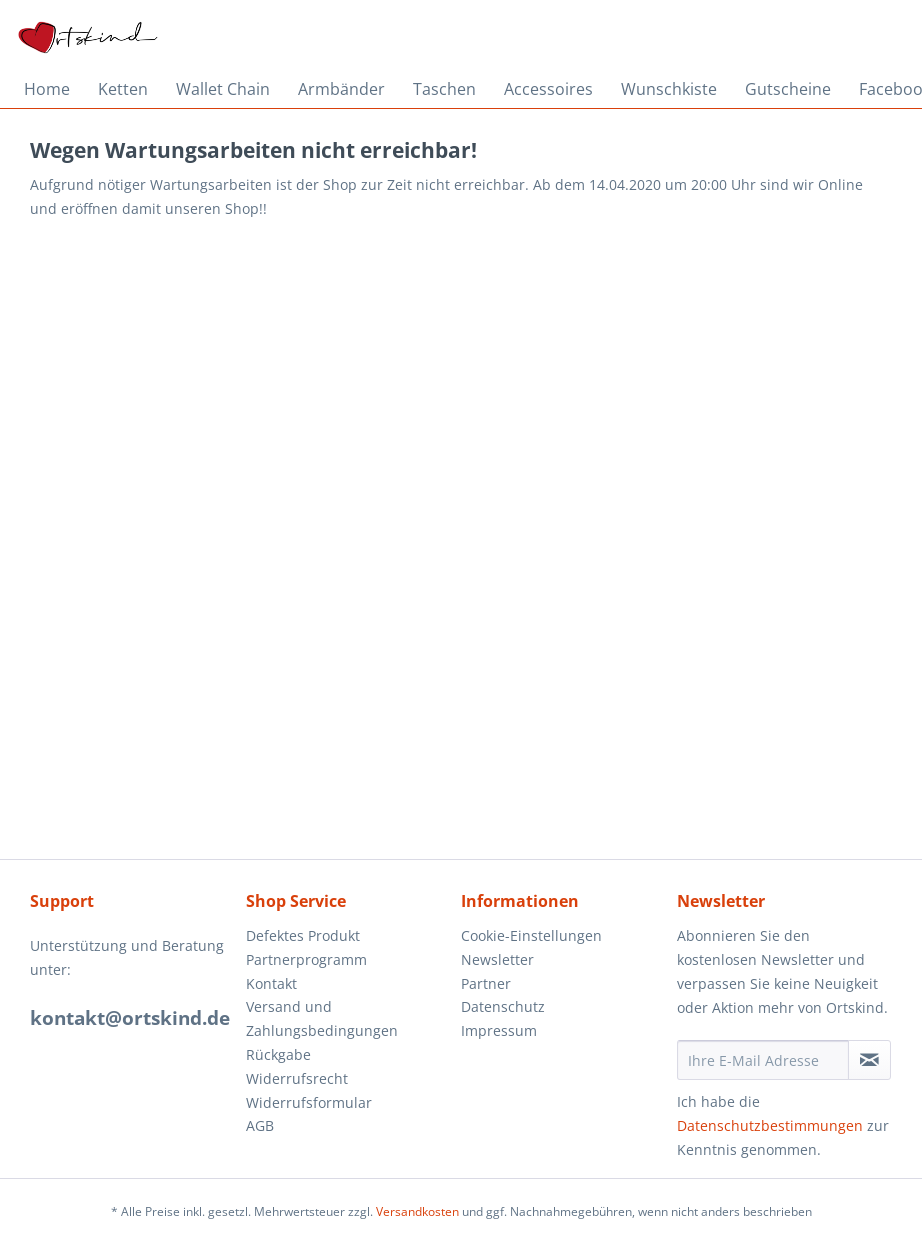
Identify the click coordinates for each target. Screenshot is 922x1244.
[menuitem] (47, 89)
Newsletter (497, 959)
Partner (486, 983)
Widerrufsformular (309, 1102)
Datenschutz (503, 1006)
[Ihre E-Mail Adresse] (763, 1060)
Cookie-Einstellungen (531, 935)
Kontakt (271, 983)
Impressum (499, 1030)
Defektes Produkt (303, 935)
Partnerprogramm (306, 959)
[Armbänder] (341, 89)
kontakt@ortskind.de (130, 1018)
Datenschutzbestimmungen (770, 1125)
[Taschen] (444, 89)
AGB (260, 1125)
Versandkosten (417, 1211)
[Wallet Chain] (223, 89)
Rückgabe (278, 1054)
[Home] (47, 89)
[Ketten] (123, 89)
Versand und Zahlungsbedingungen (322, 1018)
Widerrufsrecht (297, 1078)
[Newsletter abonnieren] (869, 1060)
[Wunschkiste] (669, 89)
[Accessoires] (548, 89)
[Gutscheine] (788, 89)
